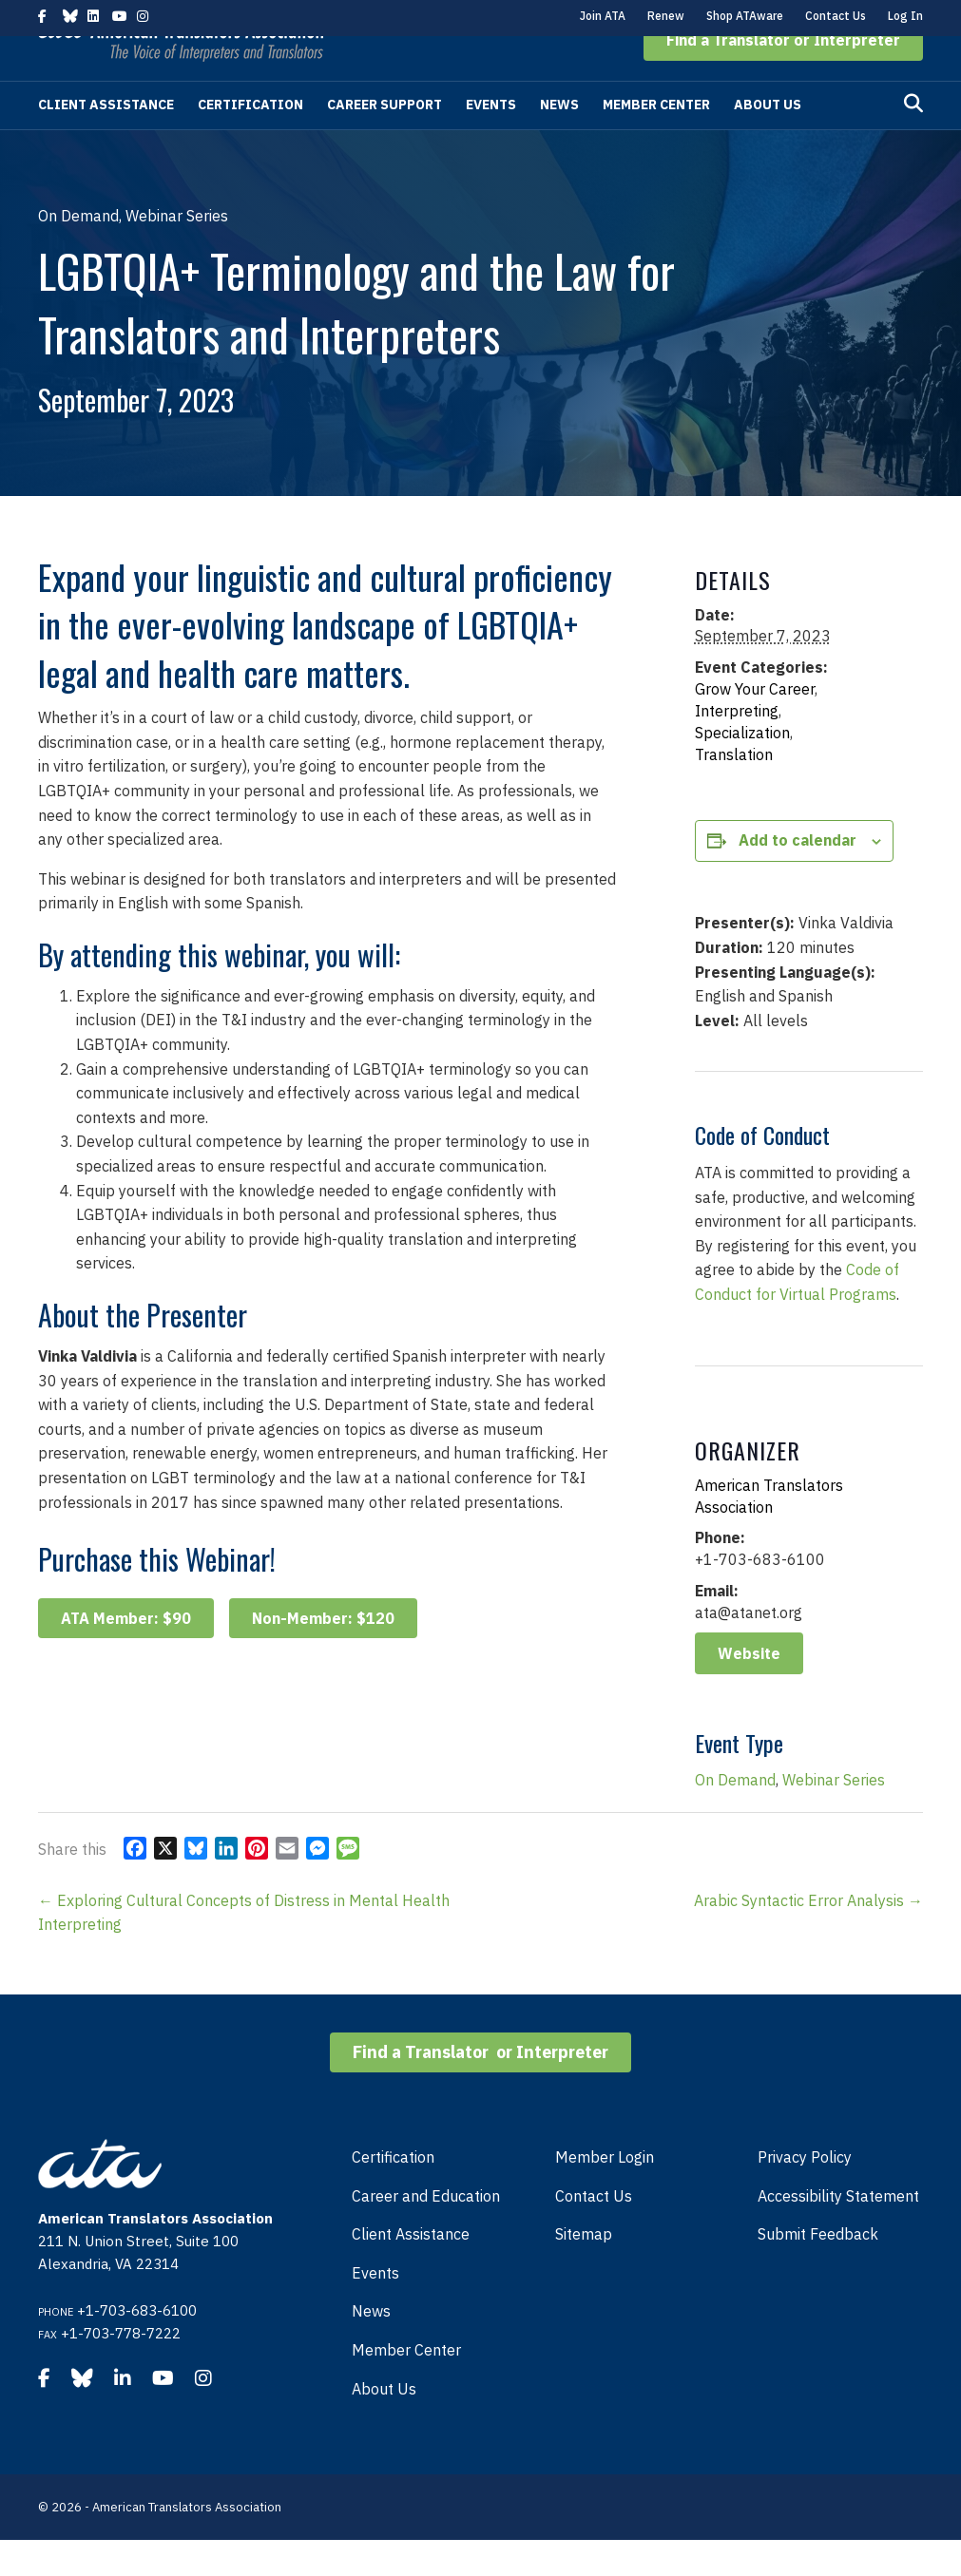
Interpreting (736, 746)
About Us (767, 140)
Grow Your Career (755, 725)
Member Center (656, 140)
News (559, 140)
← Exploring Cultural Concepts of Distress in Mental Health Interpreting (244, 1949)
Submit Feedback (818, 2270)
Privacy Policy (805, 2193)
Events (491, 140)
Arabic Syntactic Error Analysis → (808, 1936)
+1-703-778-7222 (121, 2369)
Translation (734, 790)
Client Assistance (106, 140)
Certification (250, 140)
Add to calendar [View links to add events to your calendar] (797, 876)
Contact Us (835, 16)
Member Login (604, 2193)
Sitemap (583, 2270)
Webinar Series (833, 1815)
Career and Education (426, 2232)
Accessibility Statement (838, 2232)
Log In (905, 16)
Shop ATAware (744, 16)
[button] (783, 76)
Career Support (384, 140)
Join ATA (602, 16)
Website (749, 1689)
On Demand (735, 1815)
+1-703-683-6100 (137, 2346)
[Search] (913, 140)
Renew (665, 16)
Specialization (742, 768)
